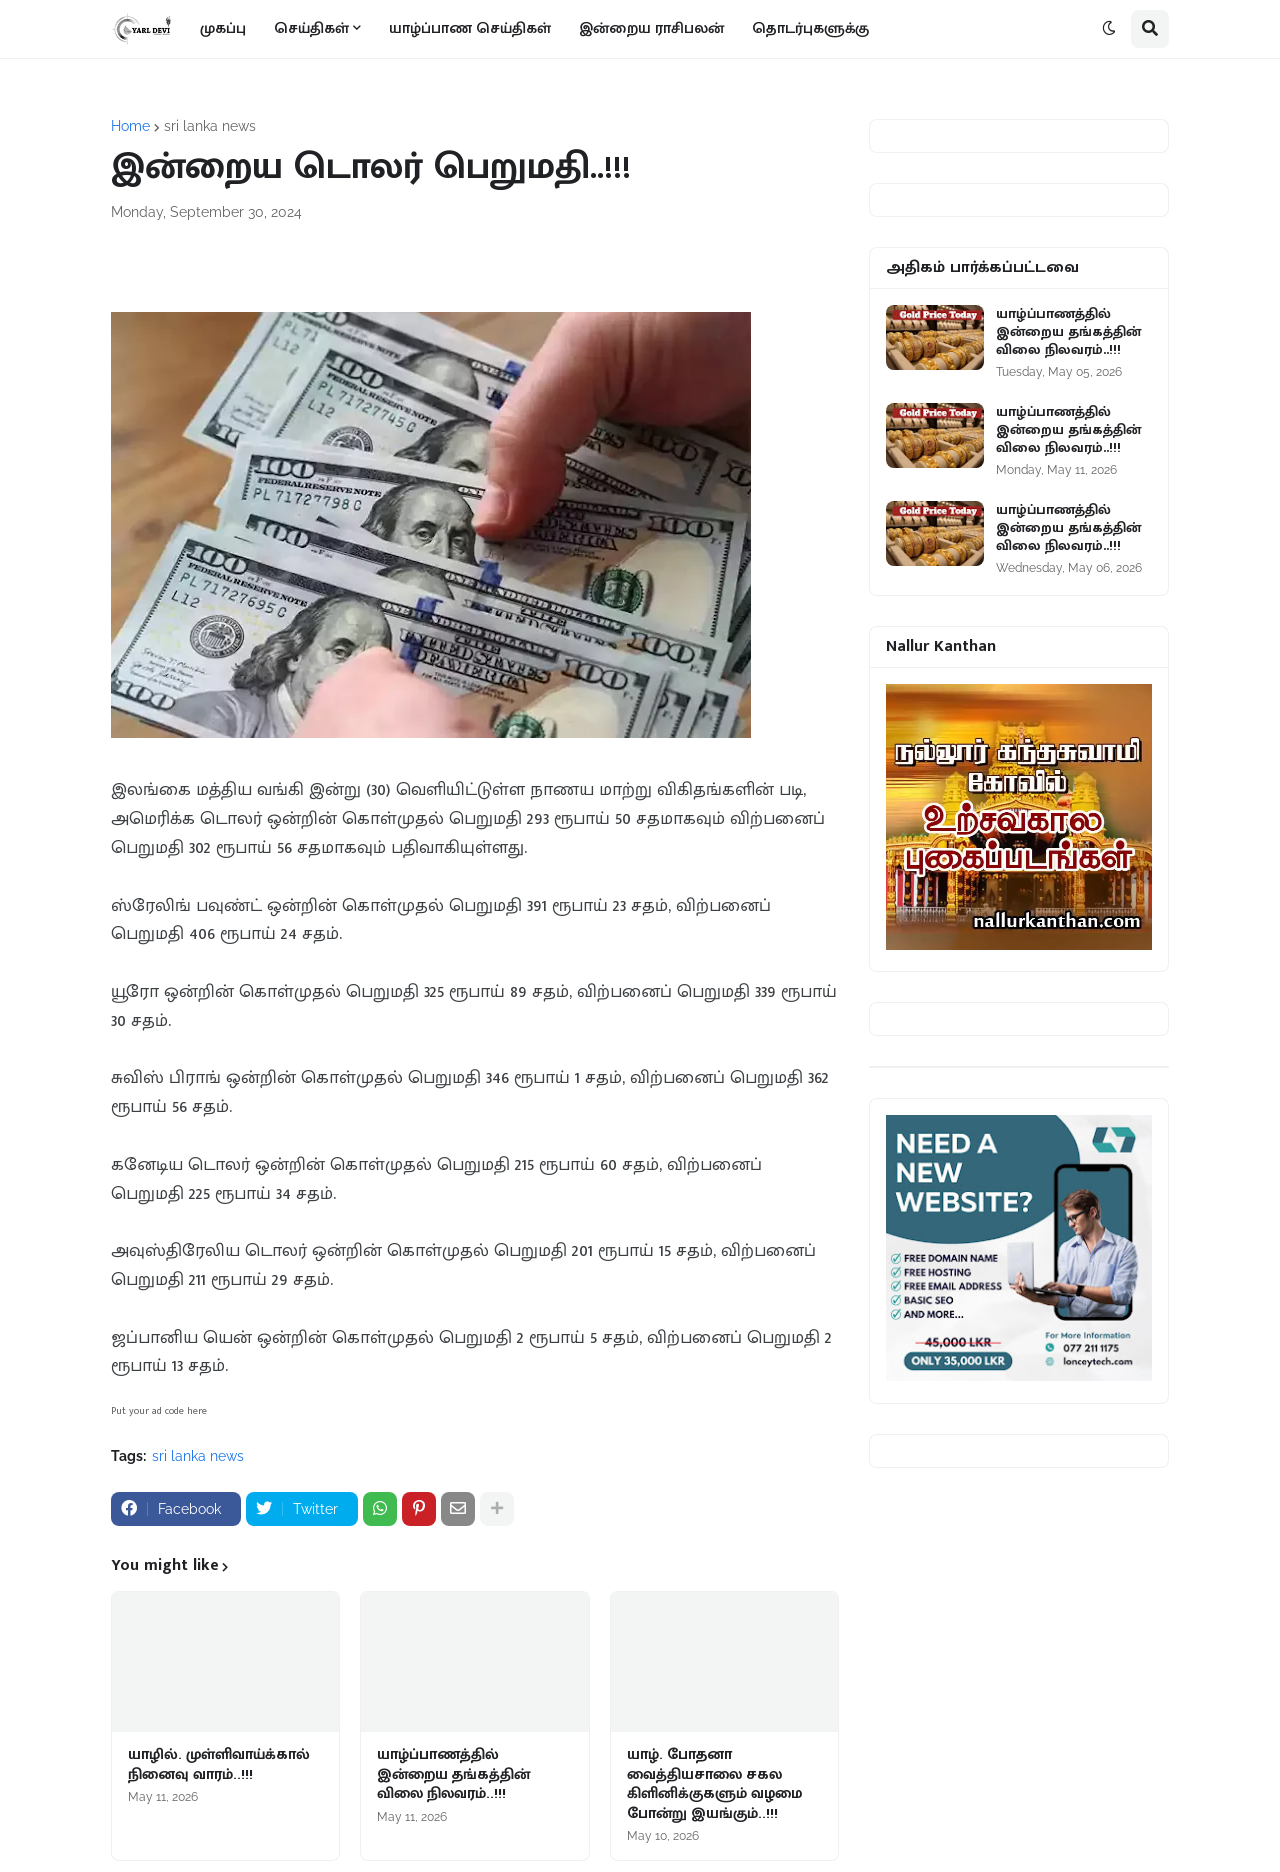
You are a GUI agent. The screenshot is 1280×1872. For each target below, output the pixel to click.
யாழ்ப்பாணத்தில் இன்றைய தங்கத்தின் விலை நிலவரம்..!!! (453, 1774)
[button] (1109, 29)
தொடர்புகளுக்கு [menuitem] (810, 28)
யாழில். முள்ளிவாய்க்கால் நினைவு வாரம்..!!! (219, 1764)
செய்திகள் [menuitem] (311, 28)
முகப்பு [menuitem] (223, 28)
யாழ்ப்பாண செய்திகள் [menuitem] (470, 28)
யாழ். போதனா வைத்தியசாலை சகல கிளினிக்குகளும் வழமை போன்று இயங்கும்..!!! (714, 1784)
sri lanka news (210, 126)
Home (130, 126)
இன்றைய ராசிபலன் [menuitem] (651, 28)
